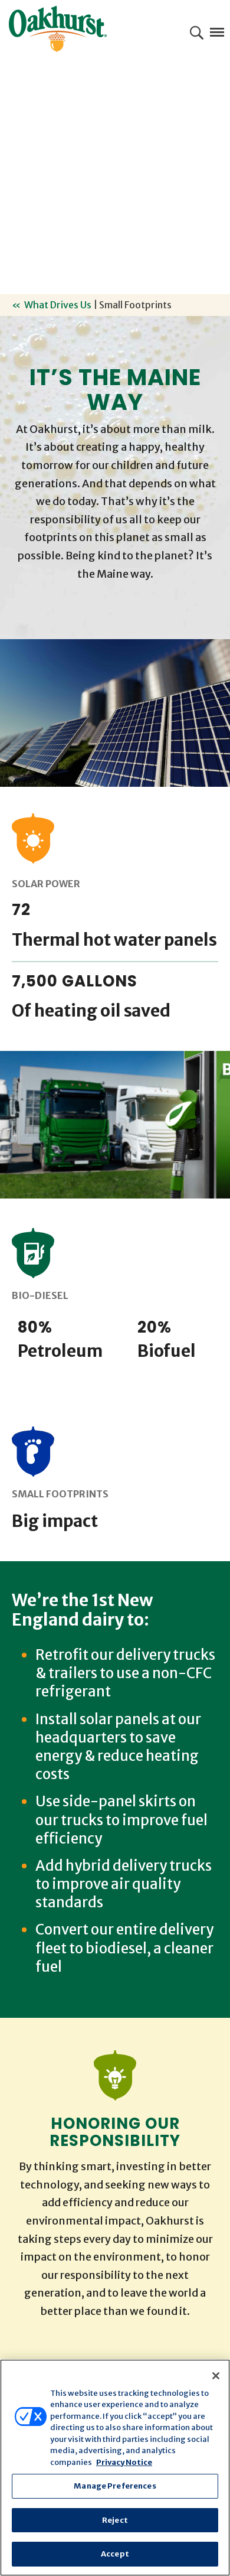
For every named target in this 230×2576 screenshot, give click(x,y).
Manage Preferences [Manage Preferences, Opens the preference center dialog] (115, 2486)
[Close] (216, 2376)
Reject (115, 2520)
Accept (115, 2554)
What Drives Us (57, 305)
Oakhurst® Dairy (58, 29)
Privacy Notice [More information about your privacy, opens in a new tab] (124, 2462)
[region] (115, 2467)
